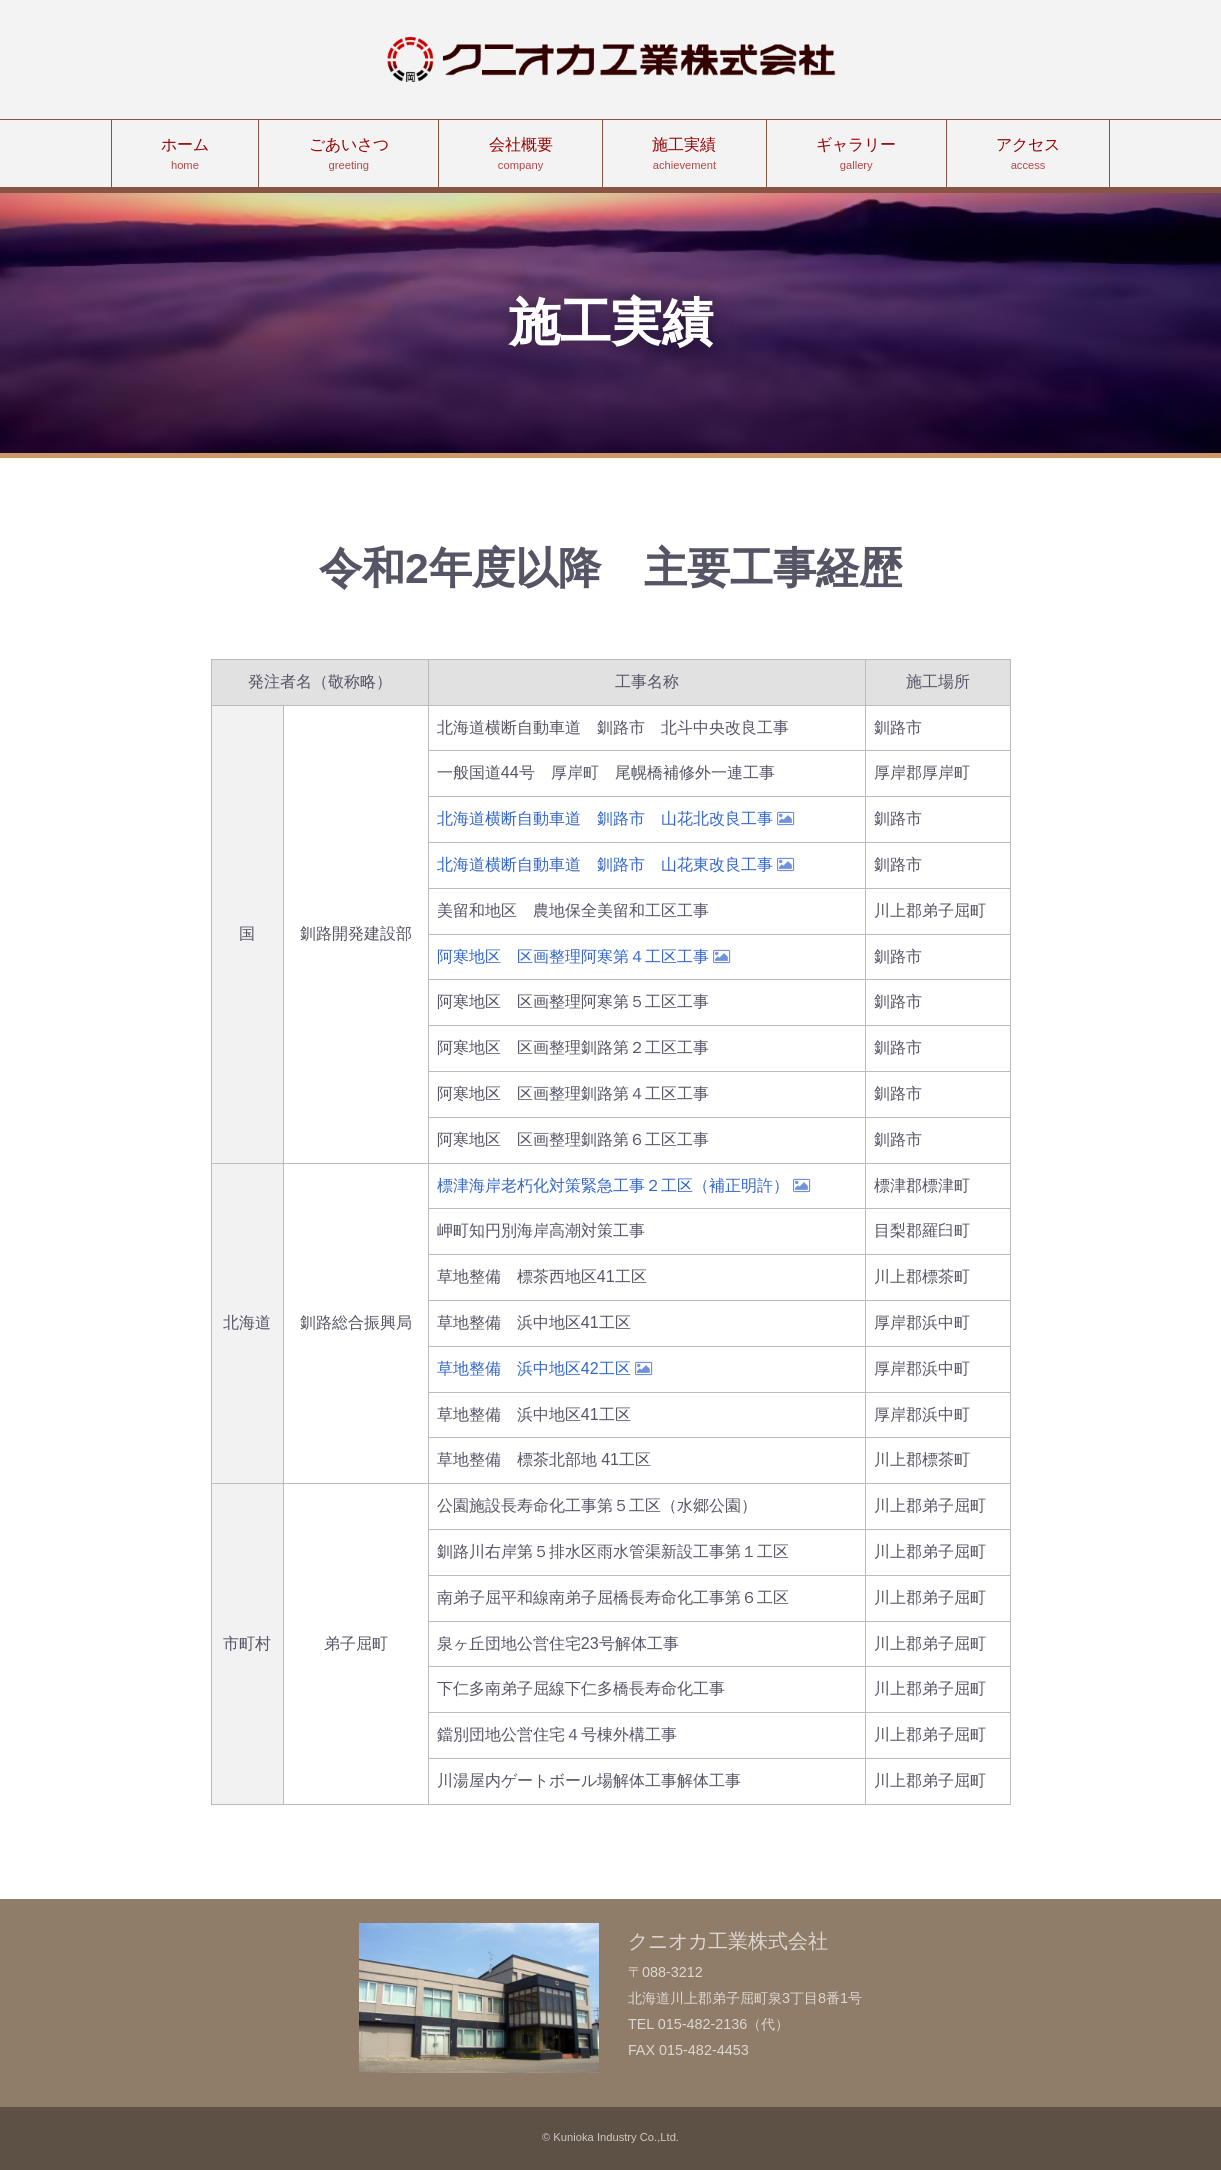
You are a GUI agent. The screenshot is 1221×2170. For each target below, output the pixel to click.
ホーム (185, 155)
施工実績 (684, 155)
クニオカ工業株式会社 (611, 59)
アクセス (1028, 155)
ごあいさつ (348, 155)
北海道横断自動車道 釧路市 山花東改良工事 (615, 864)
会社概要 (520, 155)
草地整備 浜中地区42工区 (544, 1368)
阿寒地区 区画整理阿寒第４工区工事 (583, 956)
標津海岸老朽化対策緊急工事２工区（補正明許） (623, 1185)
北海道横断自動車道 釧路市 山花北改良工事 (615, 818)
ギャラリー (856, 155)
